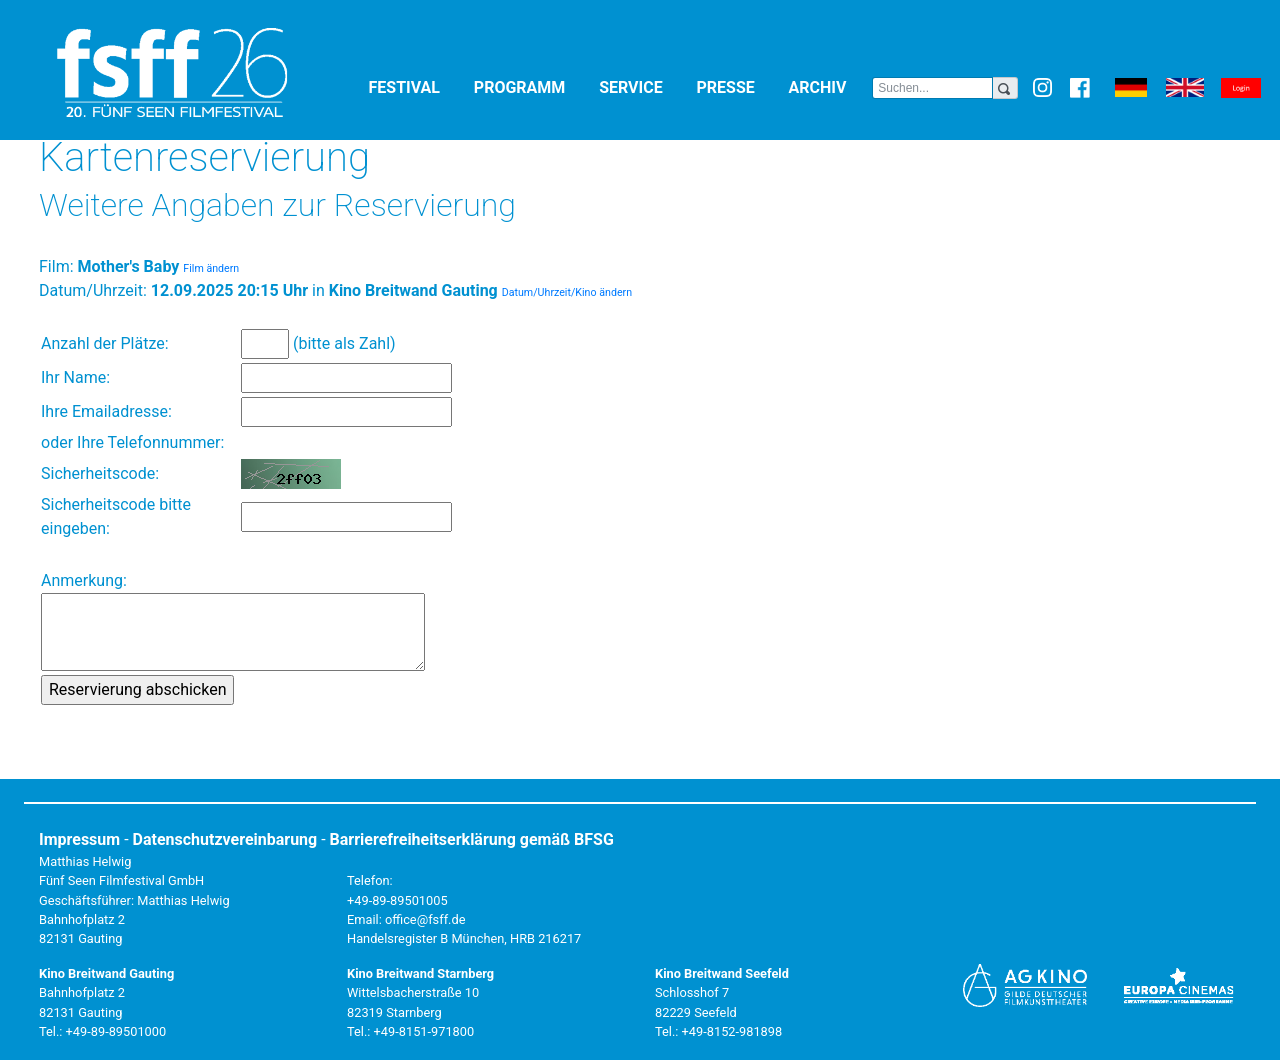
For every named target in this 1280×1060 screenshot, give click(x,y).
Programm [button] (532, 86)
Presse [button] (739, 86)
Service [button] (643, 86)
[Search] (932, 88)
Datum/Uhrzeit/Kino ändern (567, 292)
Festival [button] (417, 86)
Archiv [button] (831, 86)
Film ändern (211, 268)
